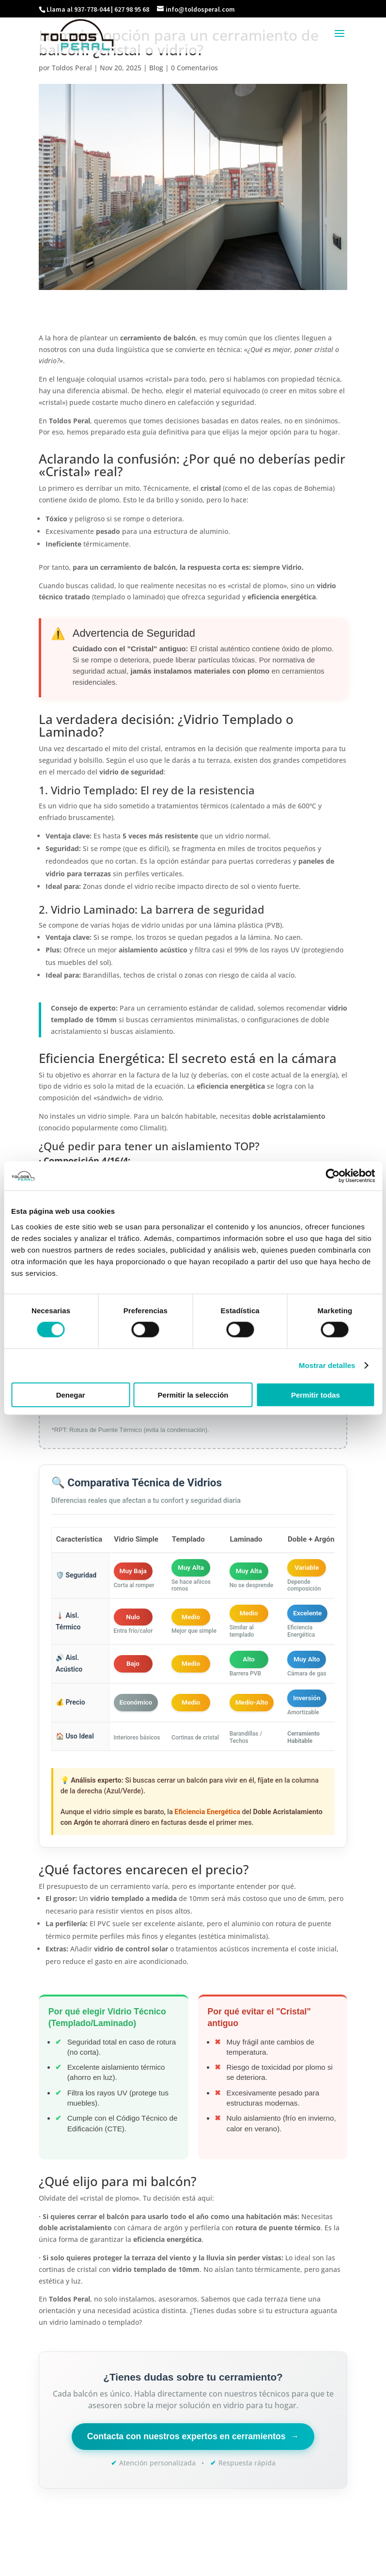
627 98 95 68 (131, 9)
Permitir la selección (193, 1394)
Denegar (70, 1394)
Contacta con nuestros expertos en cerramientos (193, 2437)
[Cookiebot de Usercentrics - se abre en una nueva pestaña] (332, 1176)
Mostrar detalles (327, 1365)
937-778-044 (91, 9)
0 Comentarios (194, 67)
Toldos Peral (72, 67)
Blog (156, 67)
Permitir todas (315, 1394)
